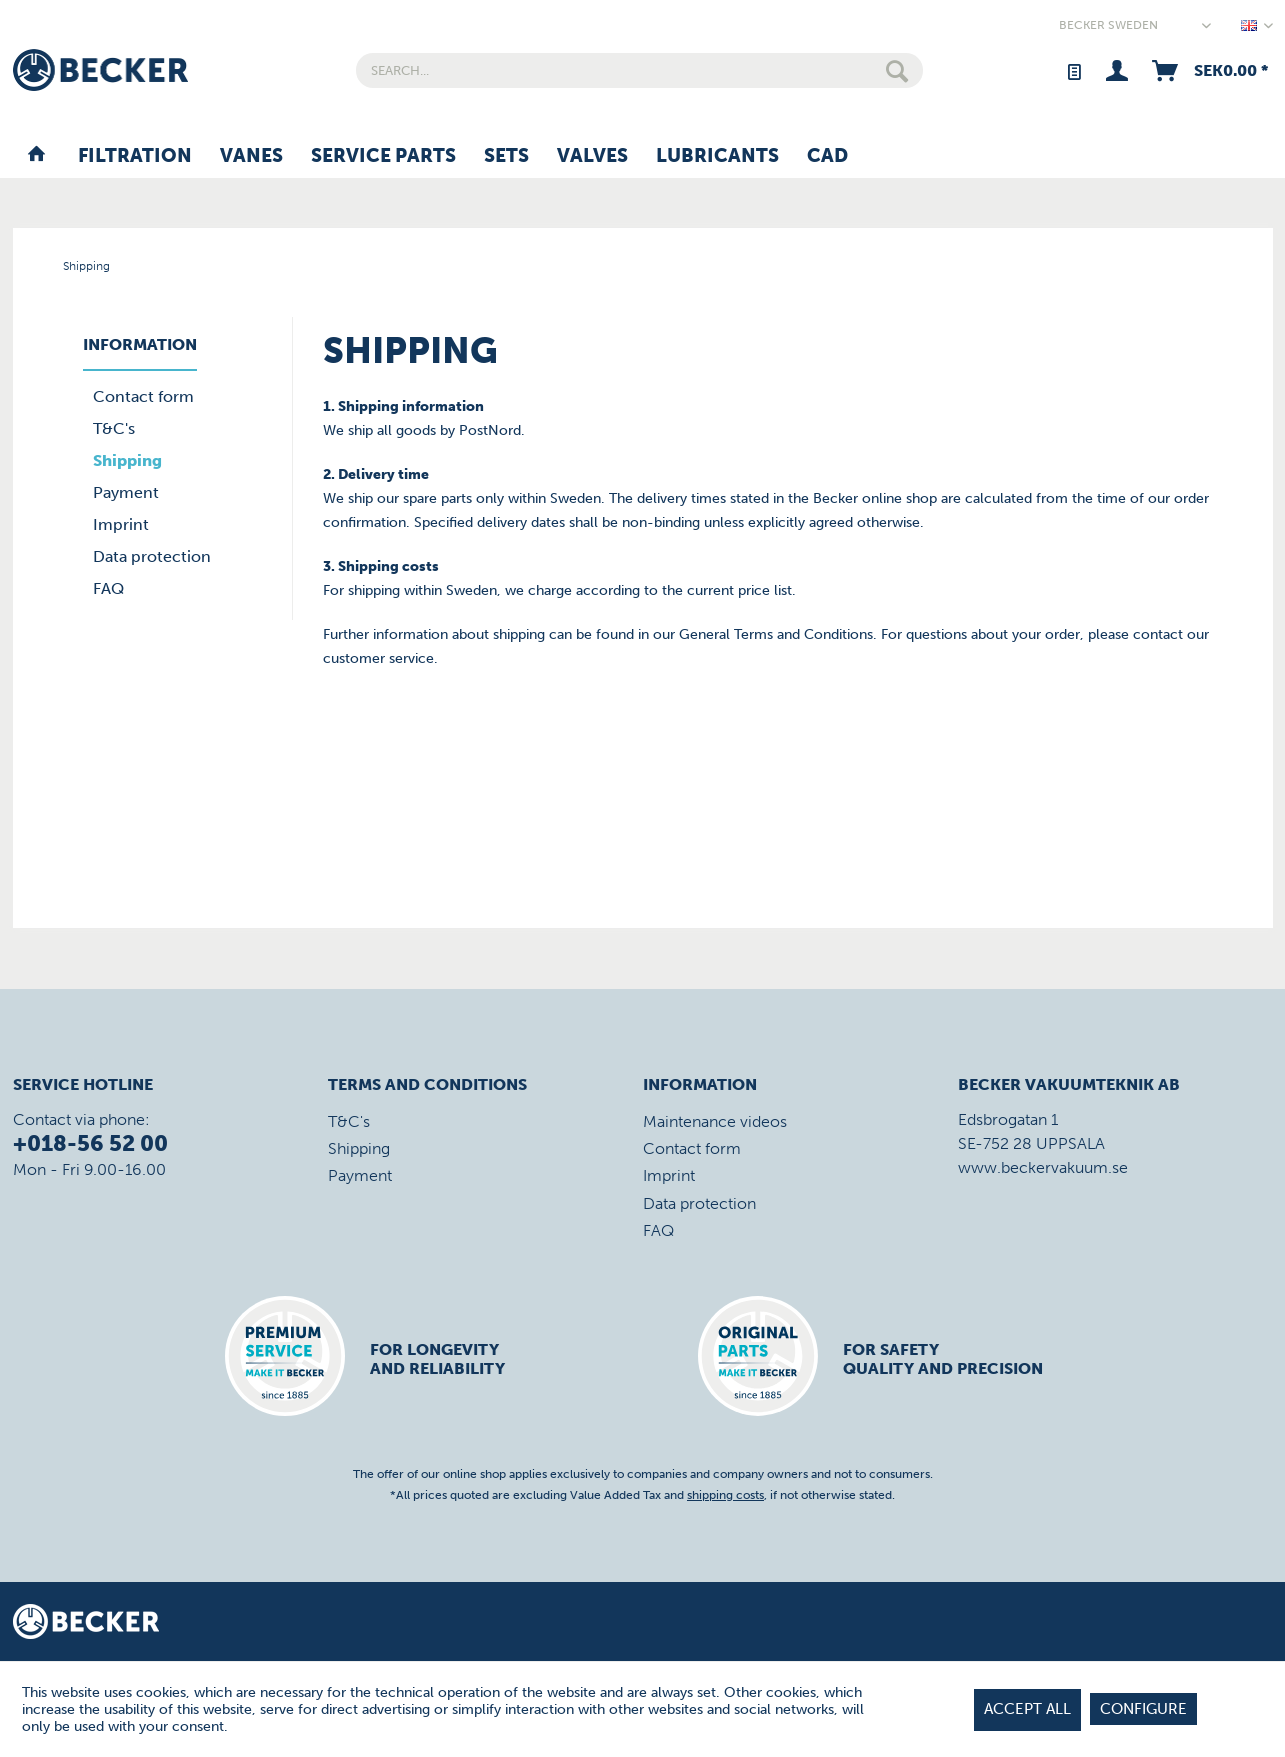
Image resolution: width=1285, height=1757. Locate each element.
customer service (378, 658)
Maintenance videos (715, 1121)
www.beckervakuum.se (1043, 1167)
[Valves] (592, 157)
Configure (1143, 1709)
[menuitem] (639, 70)
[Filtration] (135, 157)
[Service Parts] (383, 157)
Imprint (121, 524)
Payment (126, 492)
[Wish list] (1073, 70)
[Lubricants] (717, 157)
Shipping (127, 460)
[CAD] (827, 157)
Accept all (1027, 1709)
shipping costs (725, 1495)
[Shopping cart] (1208, 70)
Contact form (143, 396)
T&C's (114, 428)
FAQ (108, 588)
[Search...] (639, 70)
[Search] (897, 70)
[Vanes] (251, 157)
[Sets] (506, 157)
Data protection (152, 556)
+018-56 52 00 (90, 1143)
